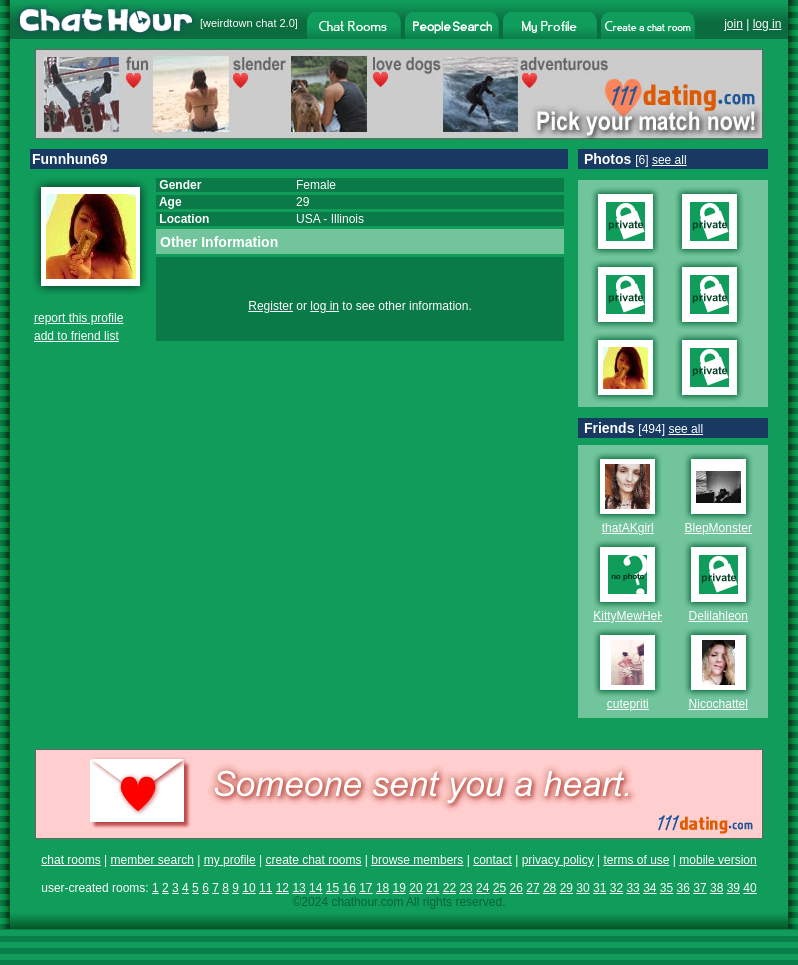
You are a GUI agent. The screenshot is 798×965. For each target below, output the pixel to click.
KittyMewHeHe (632, 616)
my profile (230, 860)
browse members (417, 860)
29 (566, 888)
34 (649, 888)
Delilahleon (718, 616)
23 (465, 888)
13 (298, 888)
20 (415, 888)
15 (332, 888)
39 (733, 888)
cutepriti (628, 704)
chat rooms (70, 860)
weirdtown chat (239, 23)
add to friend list (76, 336)
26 (516, 888)
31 (599, 888)
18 (382, 888)
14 (315, 888)
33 (632, 888)
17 (365, 888)
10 (248, 888)
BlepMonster (718, 528)
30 (582, 888)
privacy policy (558, 860)
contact (492, 860)
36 (683, 888)
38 (716, 888)
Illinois (347, 219)
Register (270, 306)
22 (449, 888)
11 (265, 888)
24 (482, 888)
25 (499, 888)
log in (767, 24)
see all (669, 160)
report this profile (78, 318)
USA (308, 219)
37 (699, 888)
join (733, 24)
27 (532, 888)
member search (151, 860)
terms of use (636, 860)
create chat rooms (313, 860)
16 (348, 888)
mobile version (717, 860)
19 (399, 888)
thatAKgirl (628, 528)
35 (666, 888)
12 (282, 888)
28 (549, 888)
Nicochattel (718, 704)
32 (616, 888)
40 (749, 888)
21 (432, 888)
